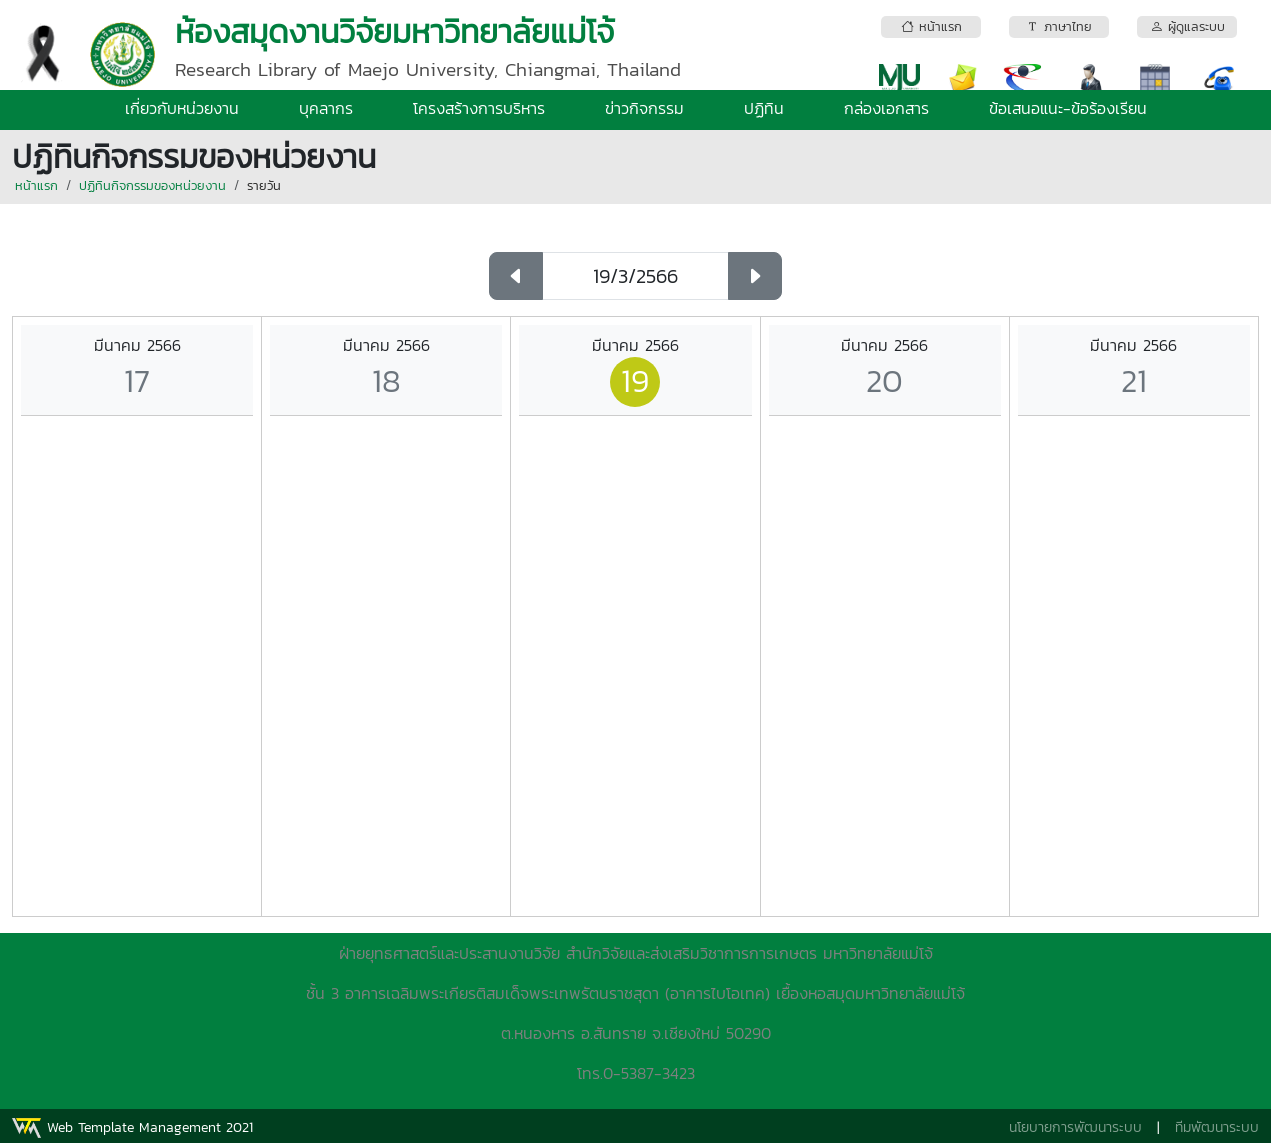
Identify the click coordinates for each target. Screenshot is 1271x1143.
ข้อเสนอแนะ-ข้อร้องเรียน (1068, 108)
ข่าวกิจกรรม (644, 108)
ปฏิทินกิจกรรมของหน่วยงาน (152, 185)
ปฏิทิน (764, 108)
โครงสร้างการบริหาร (479, 108)
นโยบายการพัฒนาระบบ (1075, 1127)
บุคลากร (326, 108)
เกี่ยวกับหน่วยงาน (182, 108)
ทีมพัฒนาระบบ (1217, 1127)
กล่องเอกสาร (886, 108)
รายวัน (264, 185)
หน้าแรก (36, 185)
